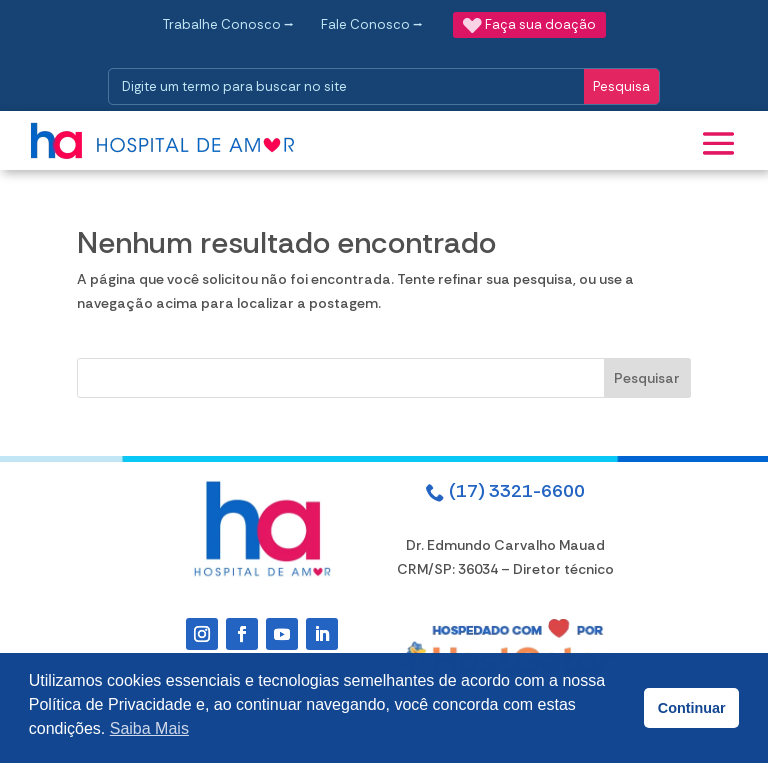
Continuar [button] (692, 708)
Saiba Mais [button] (149, 728)
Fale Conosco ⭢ (372, 24)
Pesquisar (647, 378)
